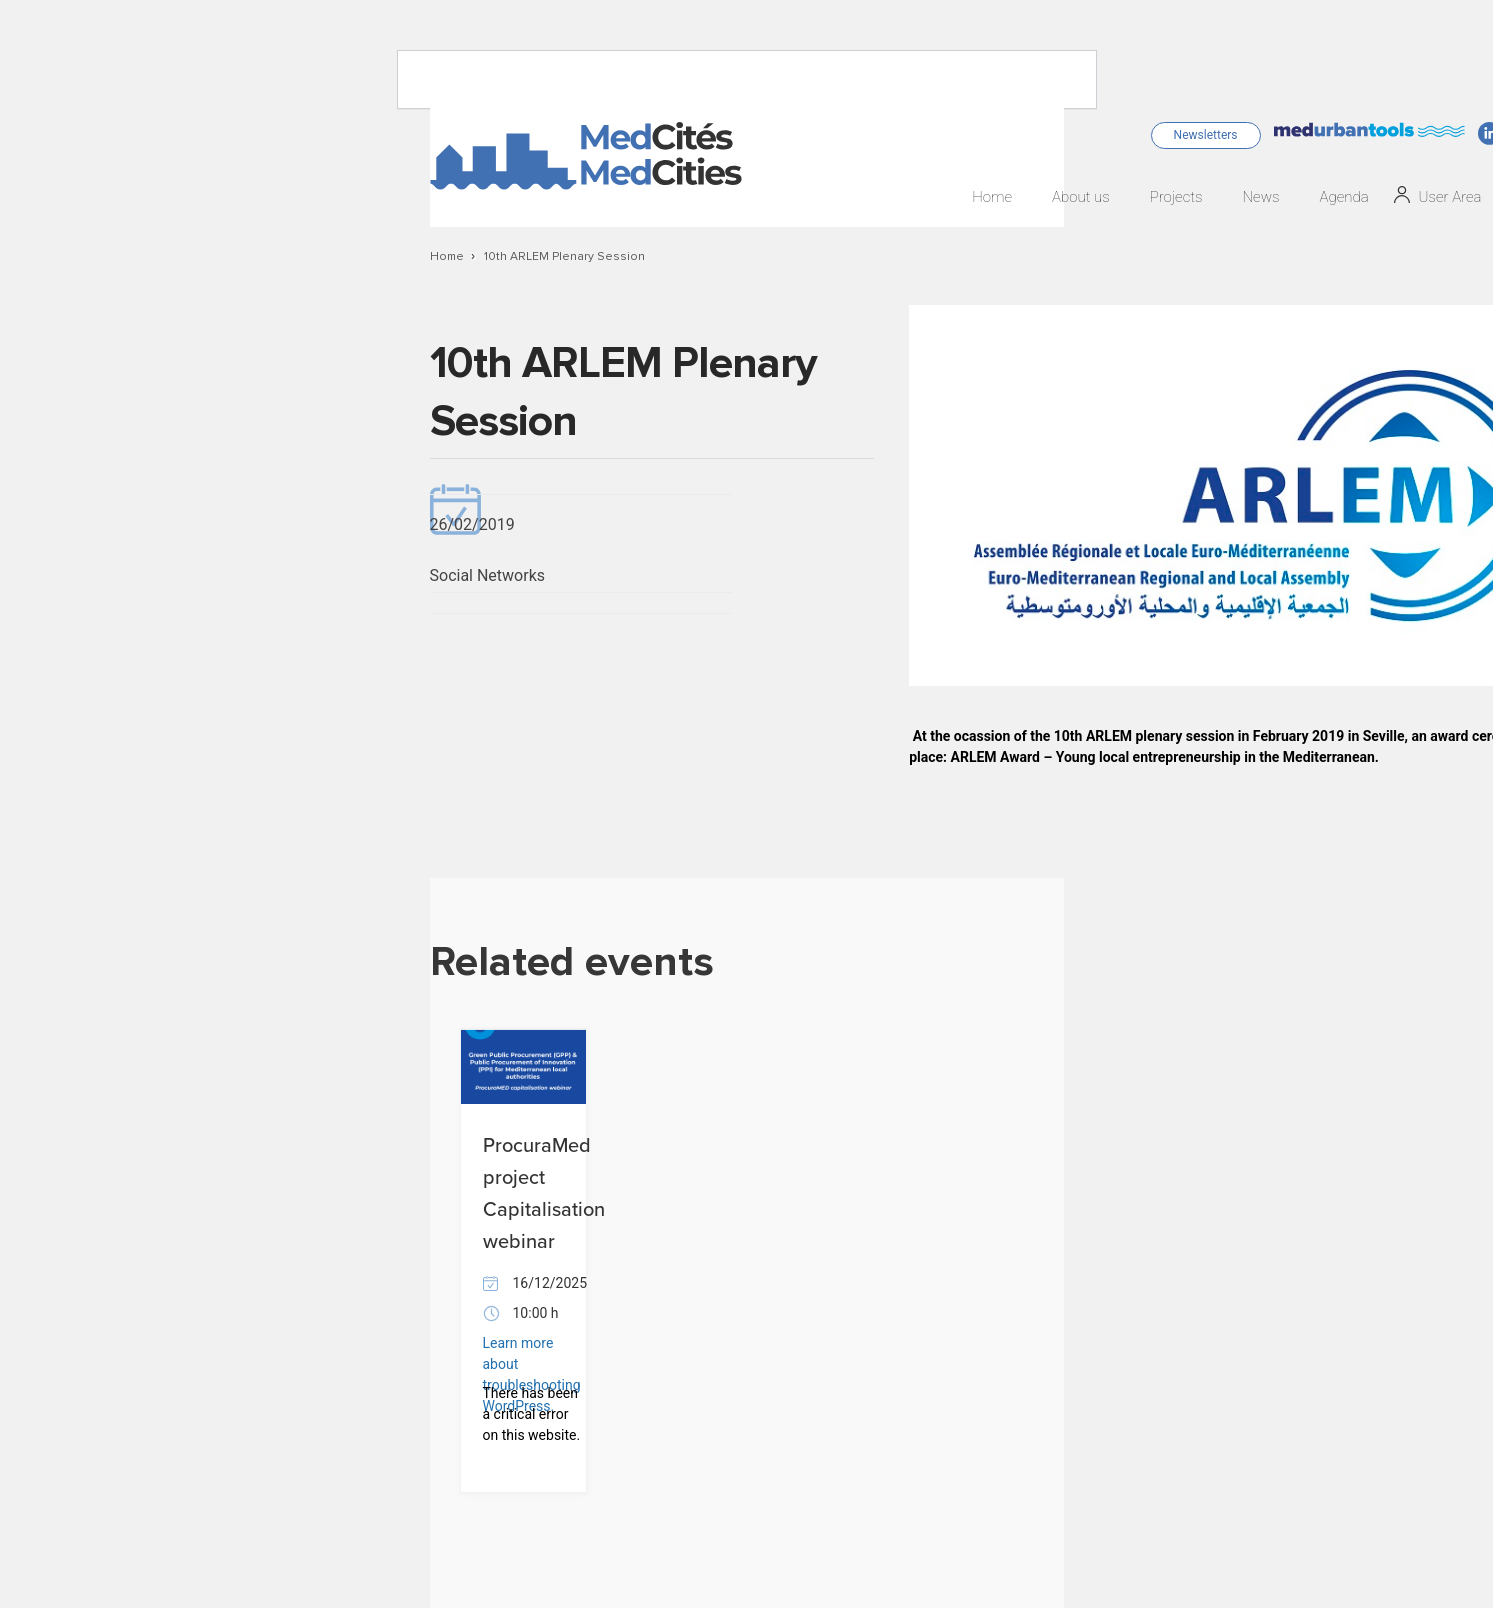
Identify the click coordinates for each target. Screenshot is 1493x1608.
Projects (1176, 198)
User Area (1450, 198)
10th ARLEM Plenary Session (564, 257)
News (1260, 198)
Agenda (1343, 198)
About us (1081, 198)
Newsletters (1206, 135)
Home (992, 198)
